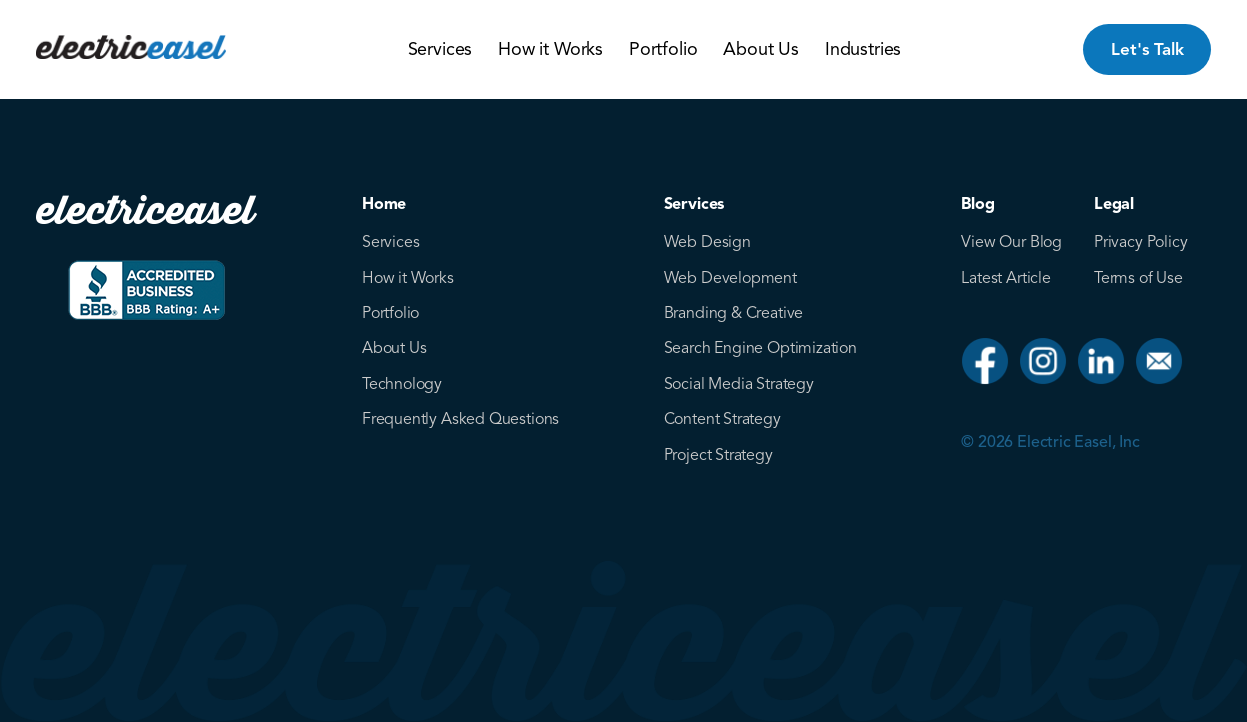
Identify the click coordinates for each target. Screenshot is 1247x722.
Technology (402, 384)
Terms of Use (1138, 278)
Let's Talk (1147, 49)
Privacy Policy (1140, 242)
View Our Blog (1011, 242)
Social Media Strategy (739, 384)
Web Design (707, 242)
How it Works (550, 49)
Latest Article (1005, 278)
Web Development (730, 278)
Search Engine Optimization (760, 348)
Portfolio (663, 49)
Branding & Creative (734, 313)
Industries (863, 49)
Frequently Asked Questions (460, 419)
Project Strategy (718, 455)
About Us (761, 49)
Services (440, 49)
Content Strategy (722, 419)
